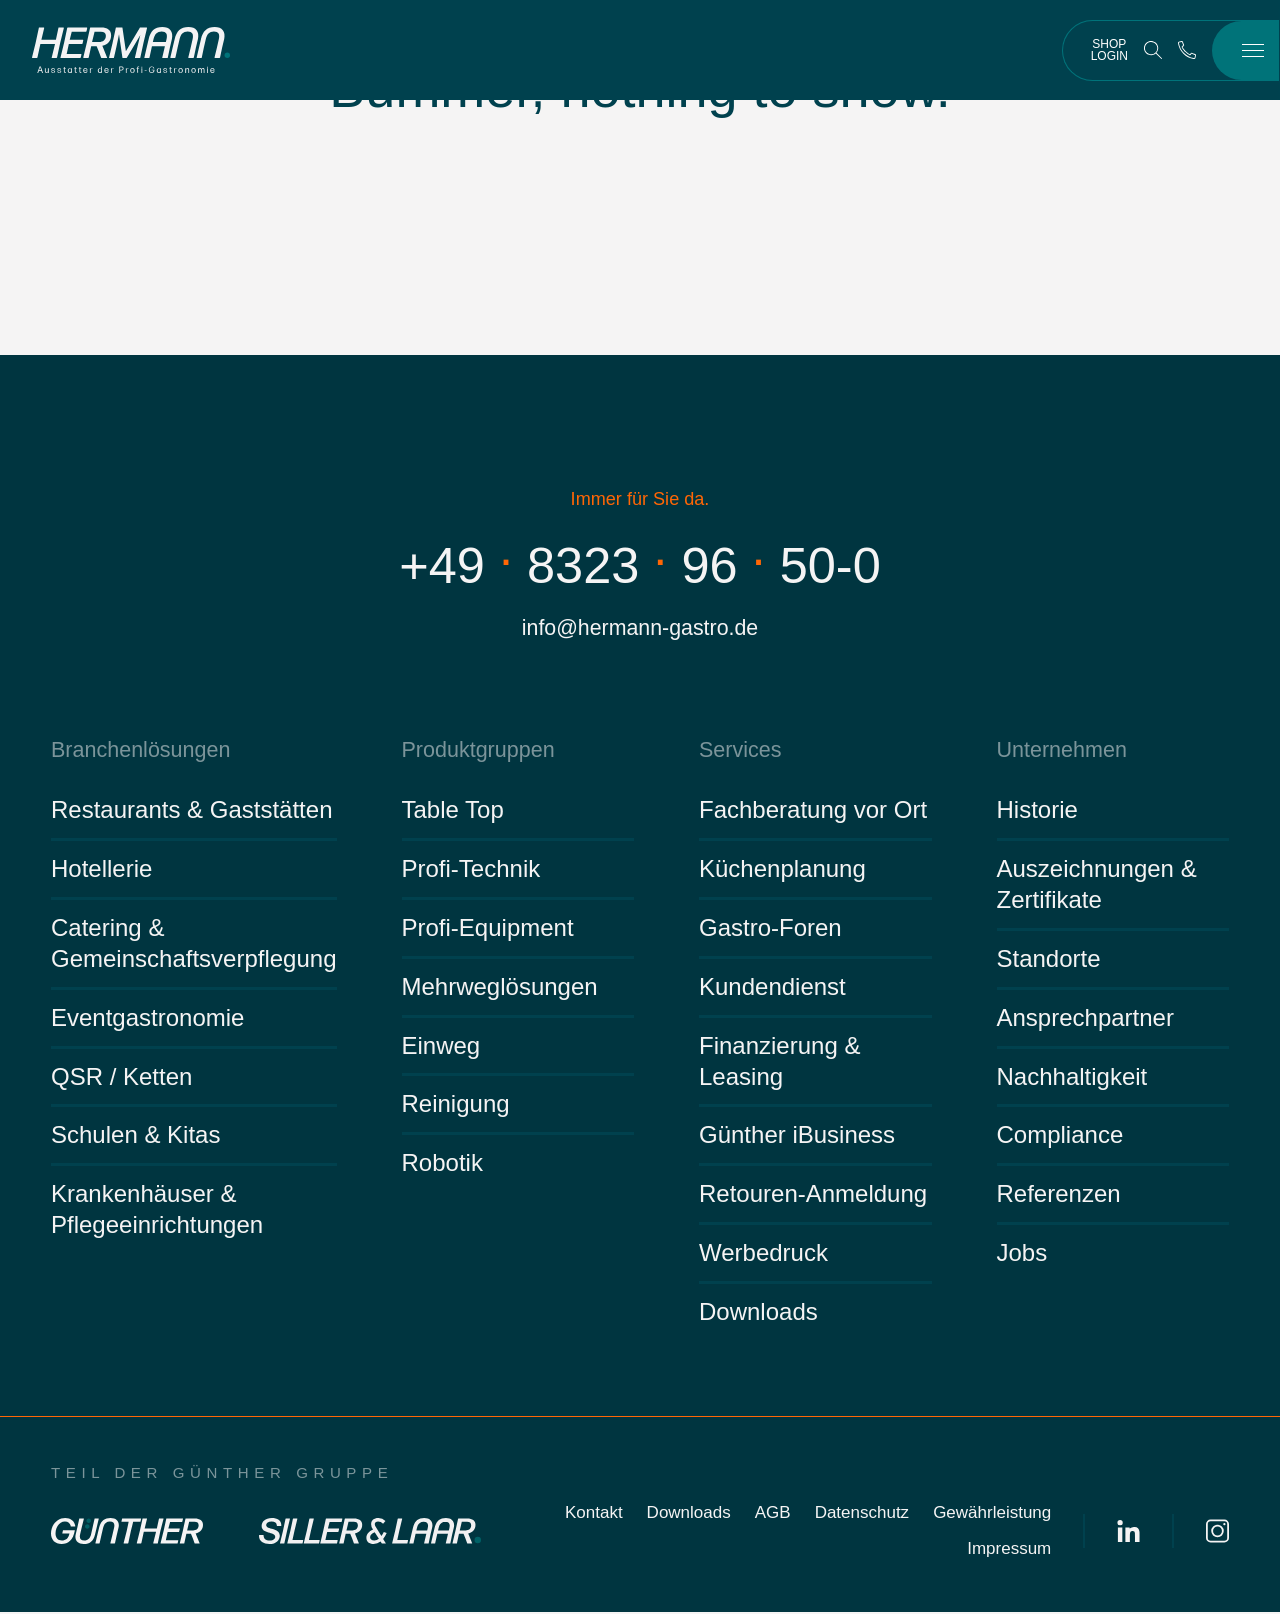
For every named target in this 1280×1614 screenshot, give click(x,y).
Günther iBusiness (797, 1136)
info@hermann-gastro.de (640, 628)
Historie (1037, 811)
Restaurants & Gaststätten (191, 811)
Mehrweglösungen (500, 987)
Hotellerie (101, 870)
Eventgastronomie (147, 1018)
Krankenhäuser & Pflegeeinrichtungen (157, 1211)
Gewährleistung (992, 1514)
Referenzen (1059, 1195)
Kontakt (594, 1514)
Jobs (1022, 1254)
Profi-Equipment (488, 928)
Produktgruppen (476, 751)
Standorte (1049, 959)
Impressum (1009, 1550)
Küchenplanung (782, 870)
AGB (773, 1514)
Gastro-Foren (770, 928)
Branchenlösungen (138, 751)
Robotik (442, 1164)
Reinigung (456, 1105)
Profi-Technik (471, 870)
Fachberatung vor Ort (813, 811)
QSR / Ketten (121, 1077)
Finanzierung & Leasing (779, 1062)
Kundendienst (772, 987)
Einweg (441, 1046)
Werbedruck (763, 1254)
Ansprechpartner (1085, 1018)
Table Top (453, 811)
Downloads (758, 1313)
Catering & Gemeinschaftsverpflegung (194, 944)
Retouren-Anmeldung (813, 1195)
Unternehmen (1060, 751)
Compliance (1060, 1136)
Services (739, 751)
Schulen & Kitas (135, 1136)
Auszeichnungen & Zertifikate (1097, 886)
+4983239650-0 (640, 565)
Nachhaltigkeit (1072, 1077)
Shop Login (1109, 50)
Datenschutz (862, 1514)
